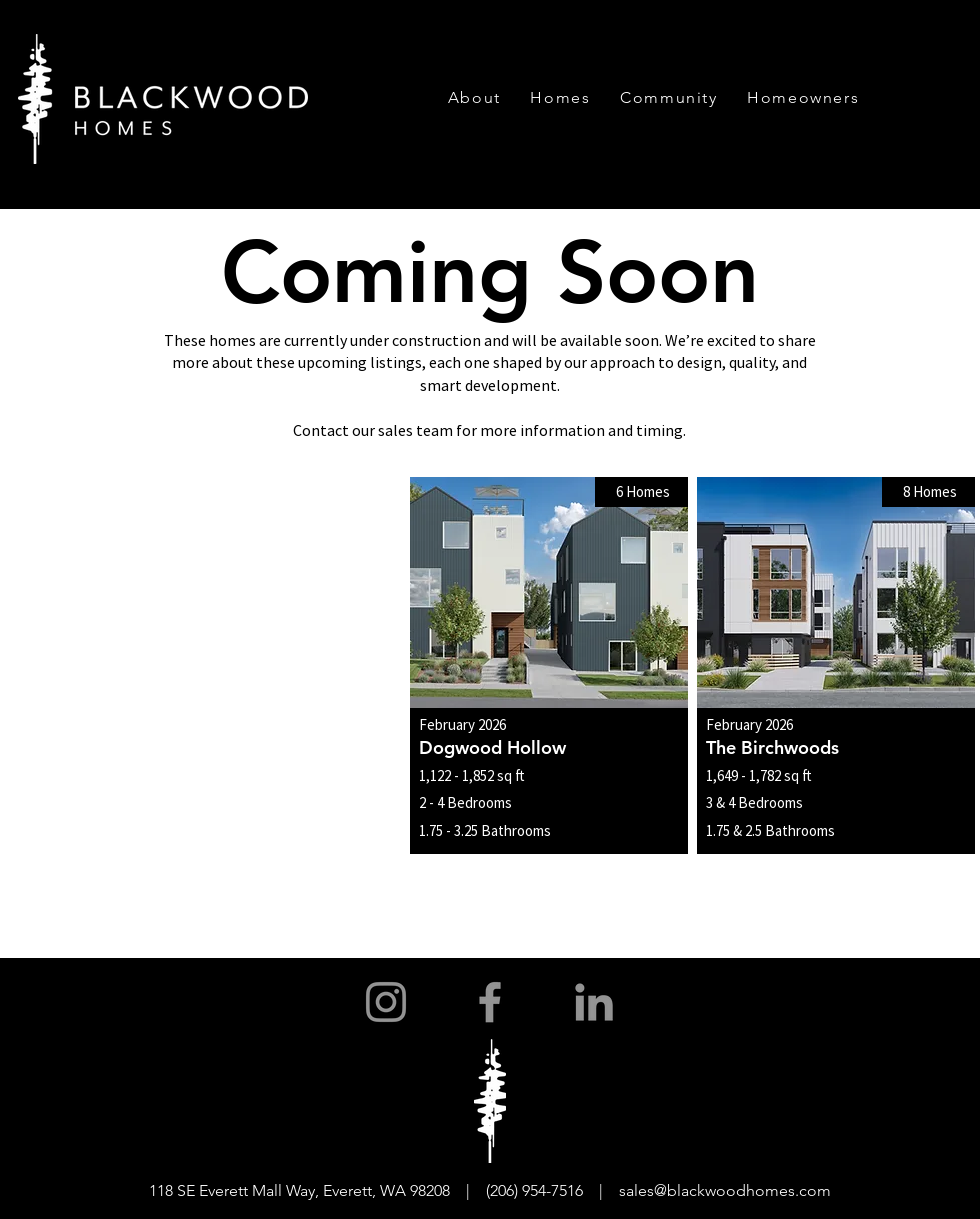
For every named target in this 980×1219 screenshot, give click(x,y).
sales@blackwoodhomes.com (725, 1190)
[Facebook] (490, 1002)
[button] (474, 97)
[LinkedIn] (594, 1002)
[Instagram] (386, 1002)
